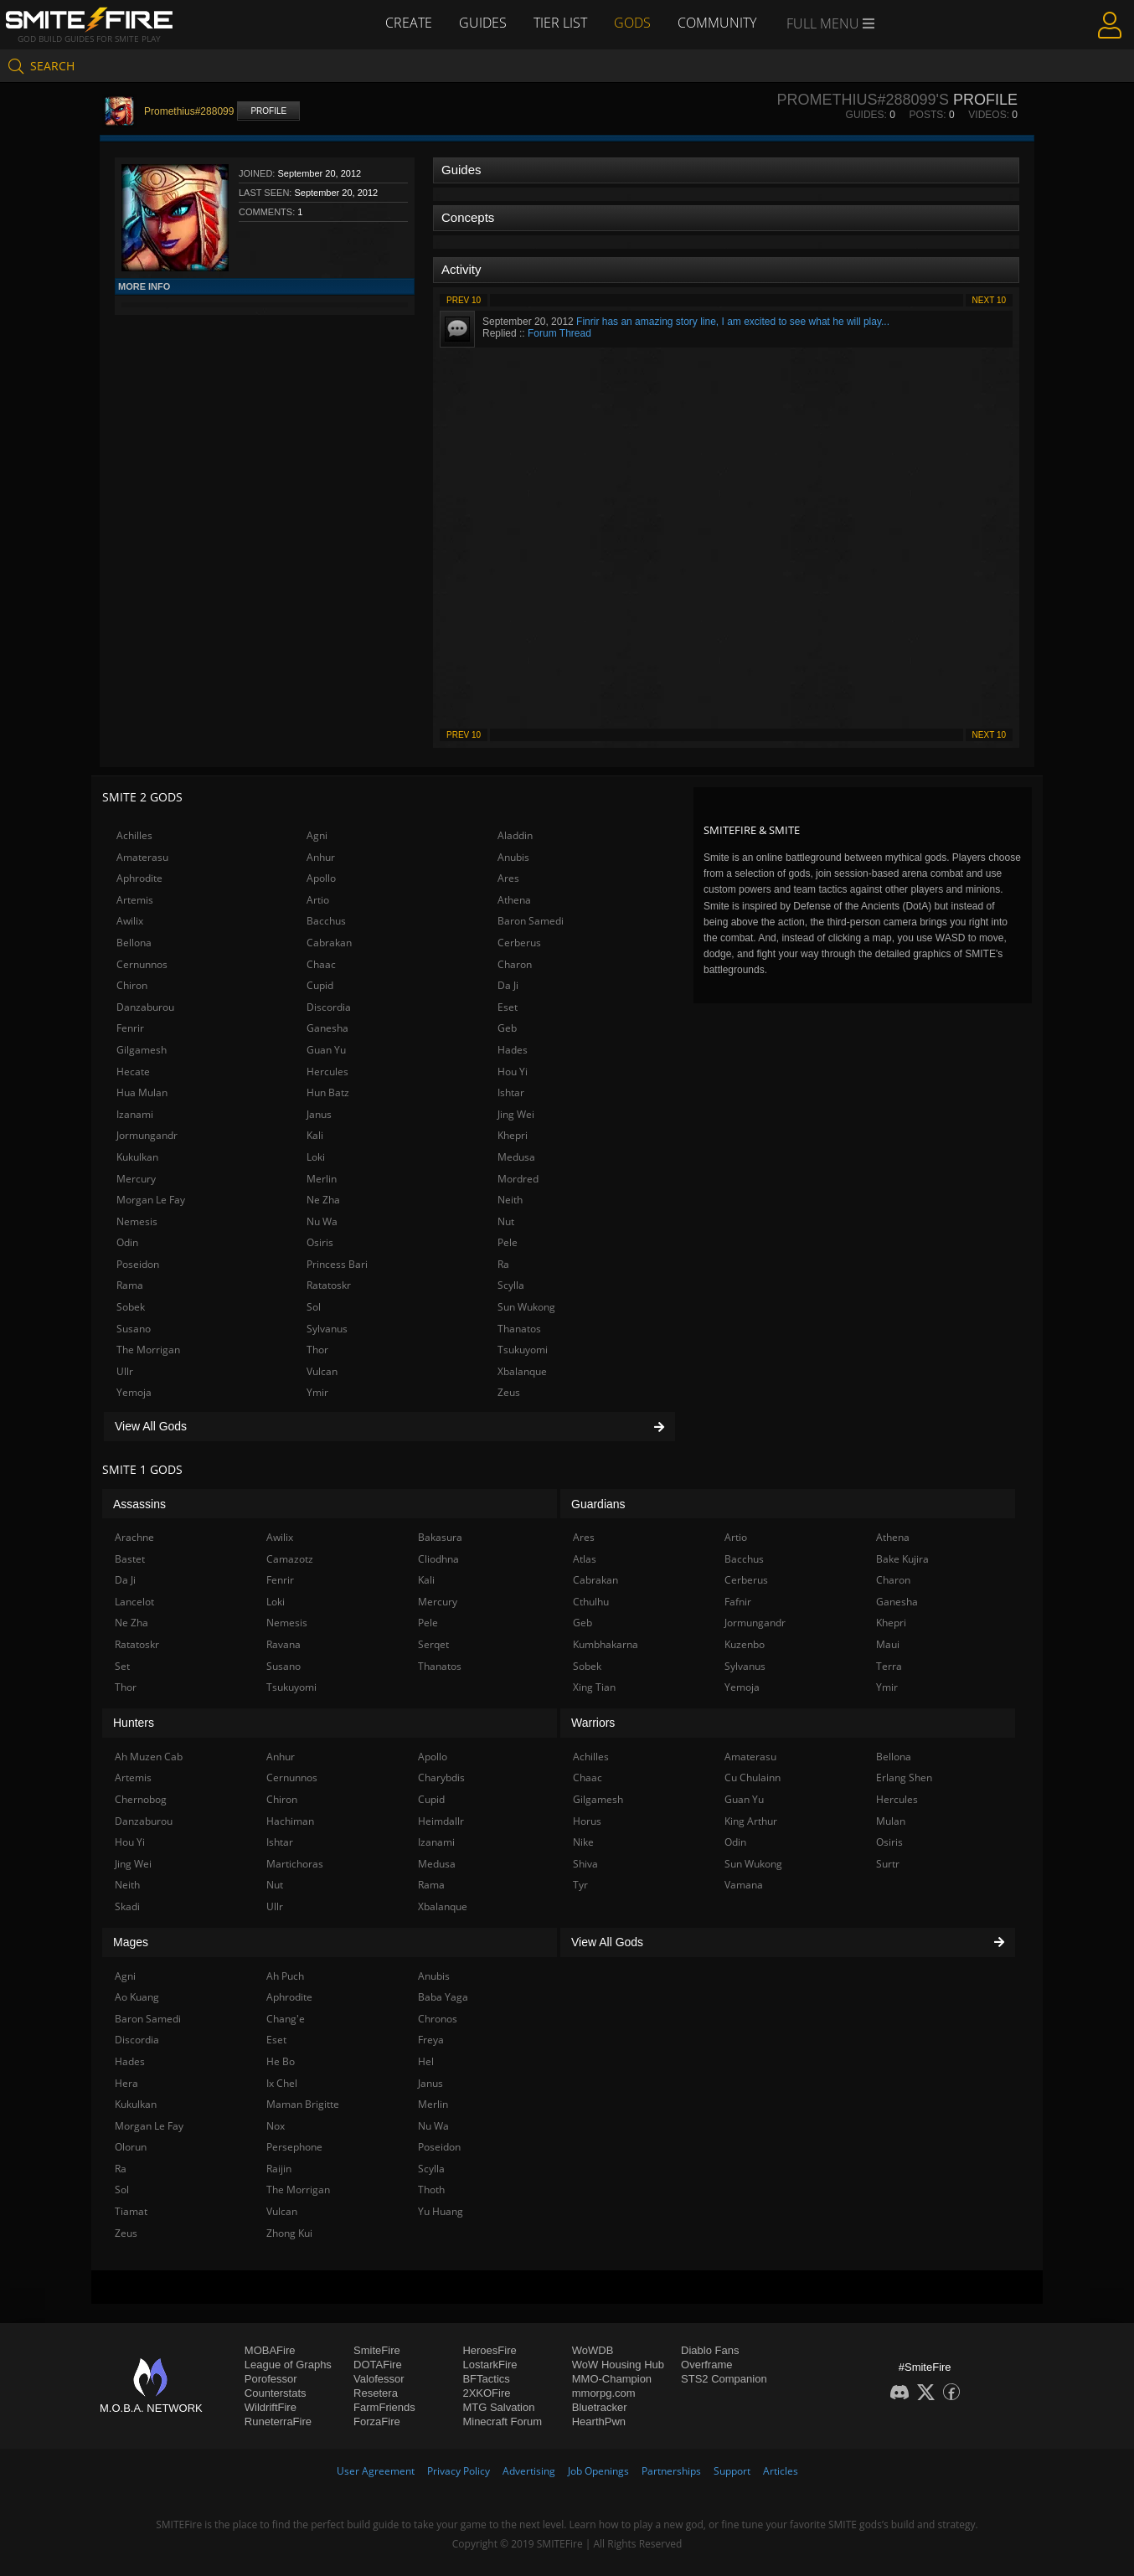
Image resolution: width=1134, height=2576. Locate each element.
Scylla (510, 1285)
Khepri (512, 1135)
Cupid (320, 985)
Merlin (322, 1179)
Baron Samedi (530, 921)
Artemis (134, 900)
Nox (275, 2126)
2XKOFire (486, 2393)
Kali (315, 1135)
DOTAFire (377, 2364)
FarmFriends (384, 2407)
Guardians (598, 1504)
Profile (268, 111)
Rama (129, 1285)
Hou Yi (512, 1071)
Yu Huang (440, 2211)
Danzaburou (145, 1007)
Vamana (743, 1885)
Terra (889, 1666)
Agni (317, 835)
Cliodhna (438, 1559)
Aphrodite (139, 878)
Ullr (124, 1371)
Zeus (508, 1392)
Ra (503, 1264)
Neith (510, 1200)
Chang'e (285, 2019)
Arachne (134, 1537)
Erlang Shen (904, 1777)
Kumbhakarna (605, 1644)
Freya (431, 2039)
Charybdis (441, 1777)
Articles (780, 2471)
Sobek (130, 1307)
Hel (426, 2061)
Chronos (437, 2019)
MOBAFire (270, 2350)
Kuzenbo (744, 1644)
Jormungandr (147, 1135)
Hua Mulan (142, 1092)
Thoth (431, 2189)
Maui (887, 1644)
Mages (130, 1942)
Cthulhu (591, 1602)
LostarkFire (489, 2364)
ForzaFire (376, 2421)
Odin (127, 1242)
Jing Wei (515, 1114)
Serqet (433, 1644)
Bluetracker (599, 2407)
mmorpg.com (604, 2393)
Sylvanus (327, 1328)
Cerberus (519, 942)
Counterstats (276, 2393)
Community (717, 22)
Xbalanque (522, 1371)
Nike (583, 1842)
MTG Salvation (498, 2407)
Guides (483, 22)
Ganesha (327, 1028)
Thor (317, 1349)
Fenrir (130, 1028)
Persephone (294, 2147)
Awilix (129, 921)
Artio (318, 900)
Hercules (327, 1071)
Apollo (321, 878)
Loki (316, 1157)
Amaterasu (142, 857)
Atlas (584, 1559)
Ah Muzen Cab (149, 1756)
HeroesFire (489, 2350)
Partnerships (671, 2471)
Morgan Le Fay (150, 1200)
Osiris (320, 1242)
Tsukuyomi (522, 1349)
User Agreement (376, 2471)
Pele (507, 1242)
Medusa (516, 1157)
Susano (133, 1328)
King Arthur (750, 1821)
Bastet (130, 1559)
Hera (126, 2083)
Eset (507, 1007)
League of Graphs (288, 2364)
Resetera (375, 2393)
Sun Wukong (526, 1307)
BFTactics (485, 2378)
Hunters (133, 1722)
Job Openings (598, 2471)
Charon (514, 964)
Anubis (513, 857)
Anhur (321, 857)
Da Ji (507, 985)
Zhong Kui (289, 2233)
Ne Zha (323, 1200)
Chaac (321, 964)
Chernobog (141, 1799)
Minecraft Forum (502, 2421)
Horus (587, 1821)
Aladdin (515, 835)
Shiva (585, 1864)
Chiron (131, 985)
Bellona (134, 942)
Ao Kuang (137, 1997)
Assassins (139, 1504)
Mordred (518, 1179)
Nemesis (136, 1221)
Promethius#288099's (862, 99)
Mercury (136, 1179)
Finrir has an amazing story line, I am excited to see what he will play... (732, 321)
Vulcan (322, 1371)
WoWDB (593, 2350)
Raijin (278, 2168)
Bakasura (440, 1537)
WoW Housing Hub (618, 2364)
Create (408, 22)
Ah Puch (285, 1976)
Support (732, 2471)
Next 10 (989, 300)
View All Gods (389, 1426)
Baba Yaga (443, 1997)
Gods (632, 22)
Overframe (706, 2364)
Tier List (560, 22)
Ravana (283, 1644)
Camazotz (289, 1559)
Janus (319, 1114)
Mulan (890, 1821)
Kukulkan (137, 1157)
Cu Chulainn (752, 1777)
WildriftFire (270, 2407)
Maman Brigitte (302, 2104)
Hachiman (290, 1821)
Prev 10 (463, 300)
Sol (314, 1307)
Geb (507, 1028)
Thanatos (519, 1328)
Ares (508, 878)
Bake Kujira (902, 1559)
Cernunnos (142, 964)
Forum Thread (559, 333)
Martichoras (294, 1864)
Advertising (529, 2471)
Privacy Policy (458, 2471)
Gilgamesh (141, 1050)
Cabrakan (329, 942)
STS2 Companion (724, 2378)
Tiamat (131, 2211)
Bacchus (326, 921)
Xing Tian (594, 1687)
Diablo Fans (710, 2350)
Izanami (134, 1114)
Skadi (127, 1906)
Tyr (580, 1885)
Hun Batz (328, 1092)
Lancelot (134, 1602)
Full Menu (830, 23)
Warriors (593, 1722)
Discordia (329, 1007)
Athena (514, 900)
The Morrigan (148, 1349)
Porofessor (271, 2378)
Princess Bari (337, 1264)
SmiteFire (376, 2350)
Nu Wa (322, 1221)
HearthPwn (599, 2421)
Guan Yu (326, 1050)
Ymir (317, 1392)
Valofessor (378, 2378)
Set (122, 1666)
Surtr (887, 1864)
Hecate (133, 1071)
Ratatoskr (329, 1285)
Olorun (131, 2147)
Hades (512, 1050)
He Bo (280, 2061)
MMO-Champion (612, 2378)
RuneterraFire (278, 2421)
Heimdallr (441, 1821)
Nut (505, 1221)
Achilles (134, 835)
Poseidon (137, 1264)
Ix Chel (281, 2083)
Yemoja (134, 1392)
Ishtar (510, 1092)
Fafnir (737, 1602)
